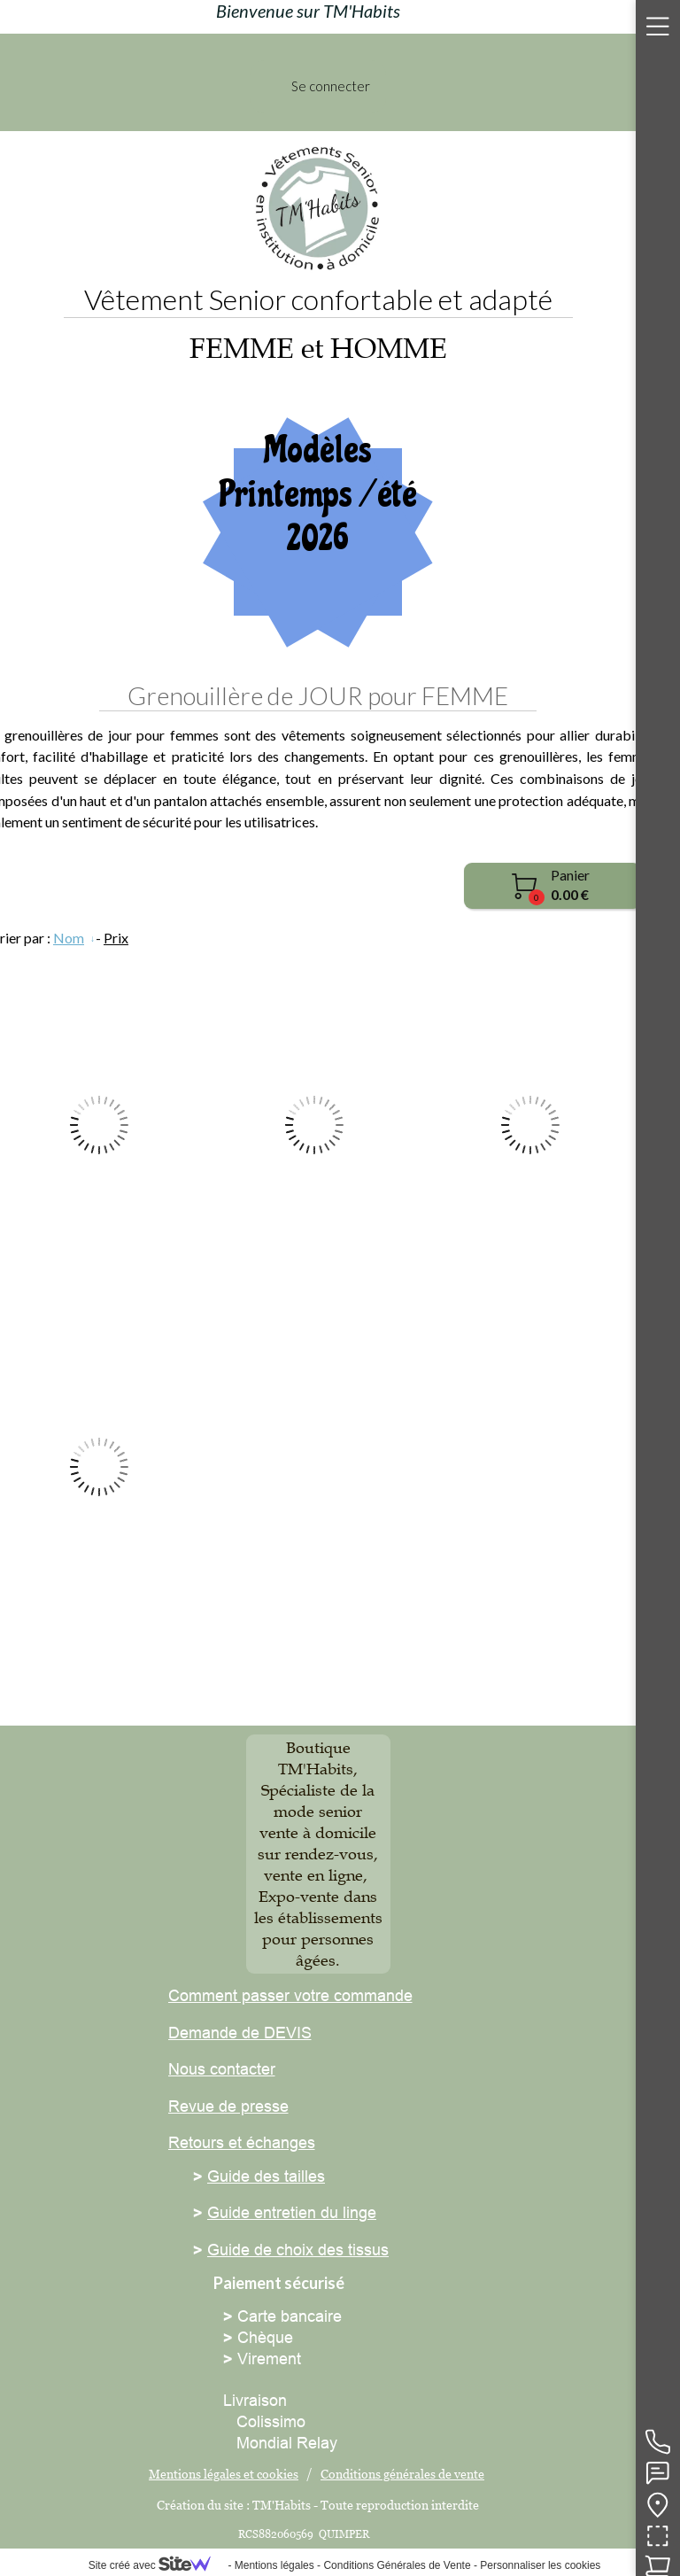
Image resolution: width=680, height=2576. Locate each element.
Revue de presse (228, 2106)
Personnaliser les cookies (540, 2565)
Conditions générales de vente (402, 2473)
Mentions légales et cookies (223, 2473)
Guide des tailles (266, 2176)
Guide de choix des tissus (298, 2249)
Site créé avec (157, 2565)
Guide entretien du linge (291, 2212)
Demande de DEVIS (240, 2032)
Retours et (205, 2142)
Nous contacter (221, 2069)
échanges (278, 2142)
